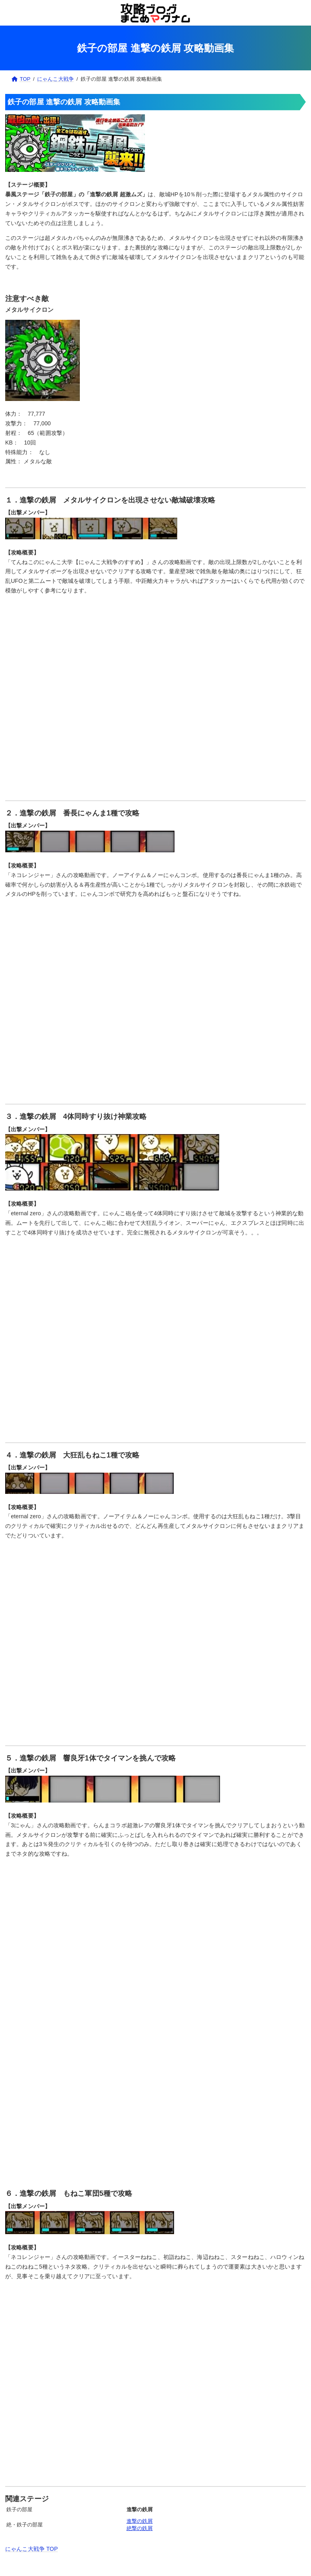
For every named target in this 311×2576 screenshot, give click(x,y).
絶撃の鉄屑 (140, 2528)
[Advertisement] (155, 2117)
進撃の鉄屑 (140, 2521)
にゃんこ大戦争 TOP (31, 2549)
